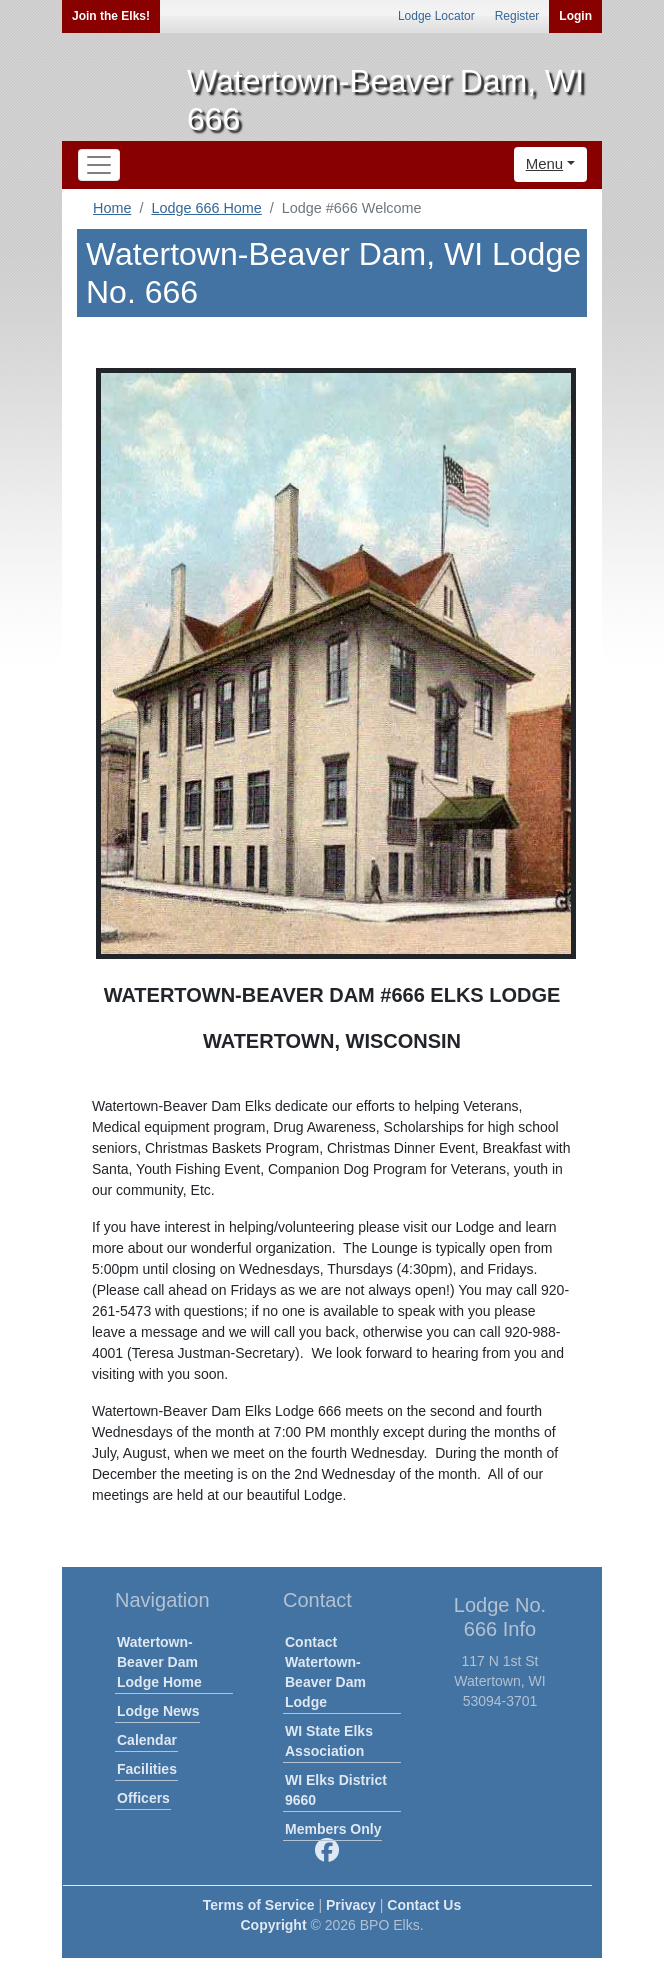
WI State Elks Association (329, 1741)
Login (575, 16)
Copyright (273, 1925)
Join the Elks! (111, 16)
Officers (143, 1798)
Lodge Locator (436, 16)
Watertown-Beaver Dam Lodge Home (159, 1662)
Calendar (147, 1740)
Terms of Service (259, 1905)
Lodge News (158, 1711)
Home (112, 208)
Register (517, 16)
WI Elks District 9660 (336, 1790)
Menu (545, 163)
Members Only (333, 1829)
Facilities (147, 1769)
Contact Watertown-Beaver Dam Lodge (325, 1672)
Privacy (351, 1905)
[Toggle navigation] (99, 165)
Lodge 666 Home (206, 208)
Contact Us (424, 1905)
